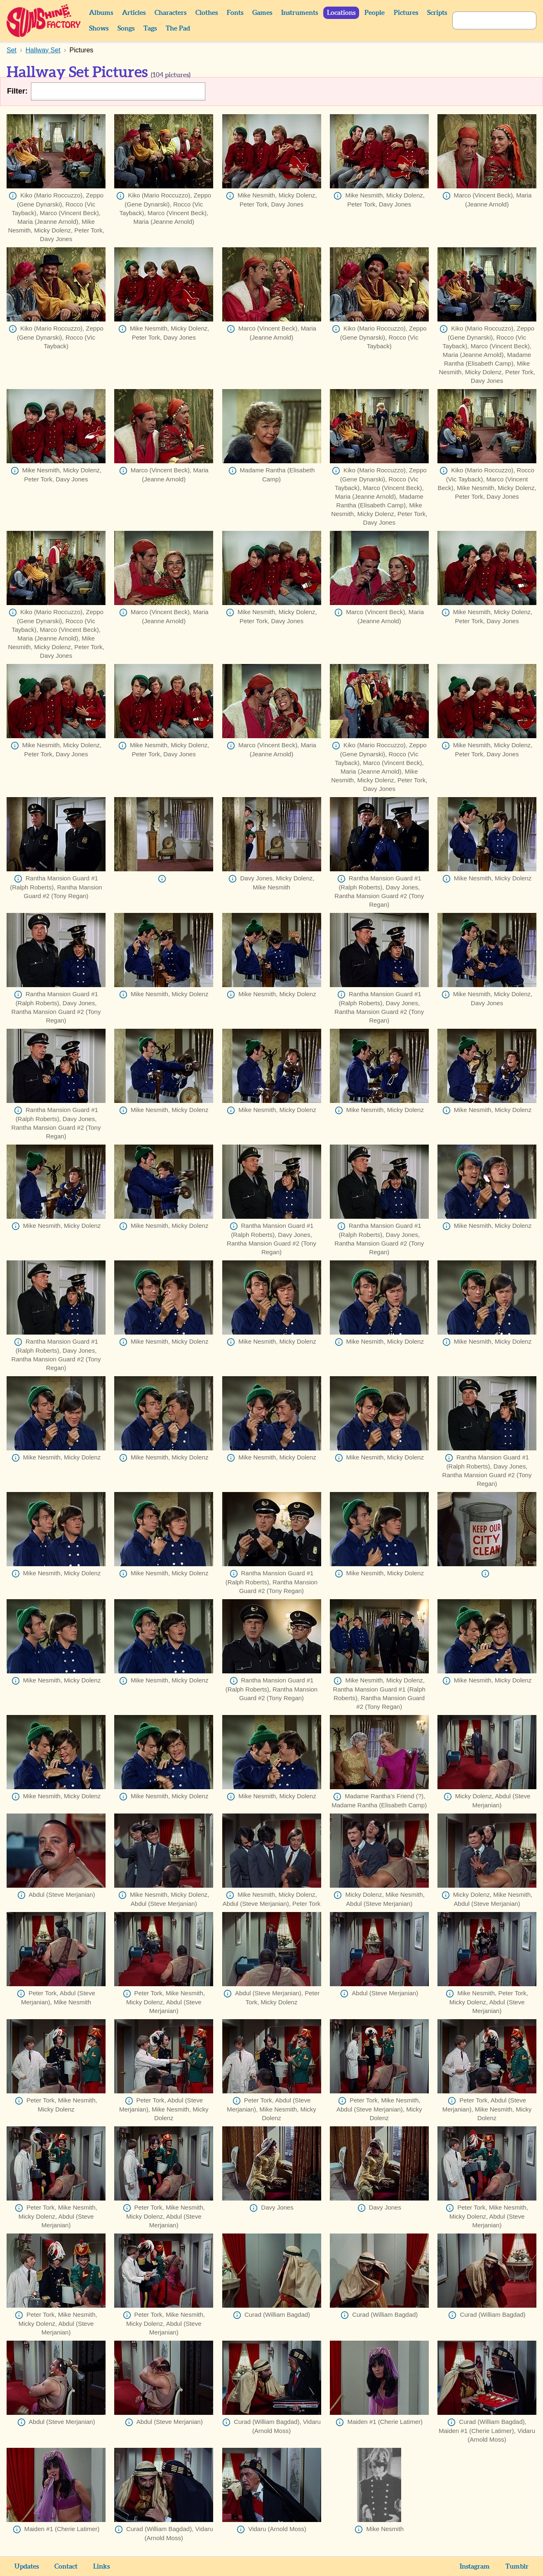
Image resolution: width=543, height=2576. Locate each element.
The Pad (178, 28)
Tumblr (517, 2566)
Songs (126, 28)
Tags (150, 28)
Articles (134, 12)
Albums (101, 12)
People (374, 12)
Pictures (406, 12)
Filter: (17, 91)
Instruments (299, 12)
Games (262, 12)
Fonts (235, 12)
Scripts (437, 12)
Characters (170, 12)
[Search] (485, 21)
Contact (66, 2566)
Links (101, 2566)
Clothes (206, 12)
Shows (98, 28)
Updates (26, 2566)
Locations (341, 12)
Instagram (475, 2566)
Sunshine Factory (44, 20)
